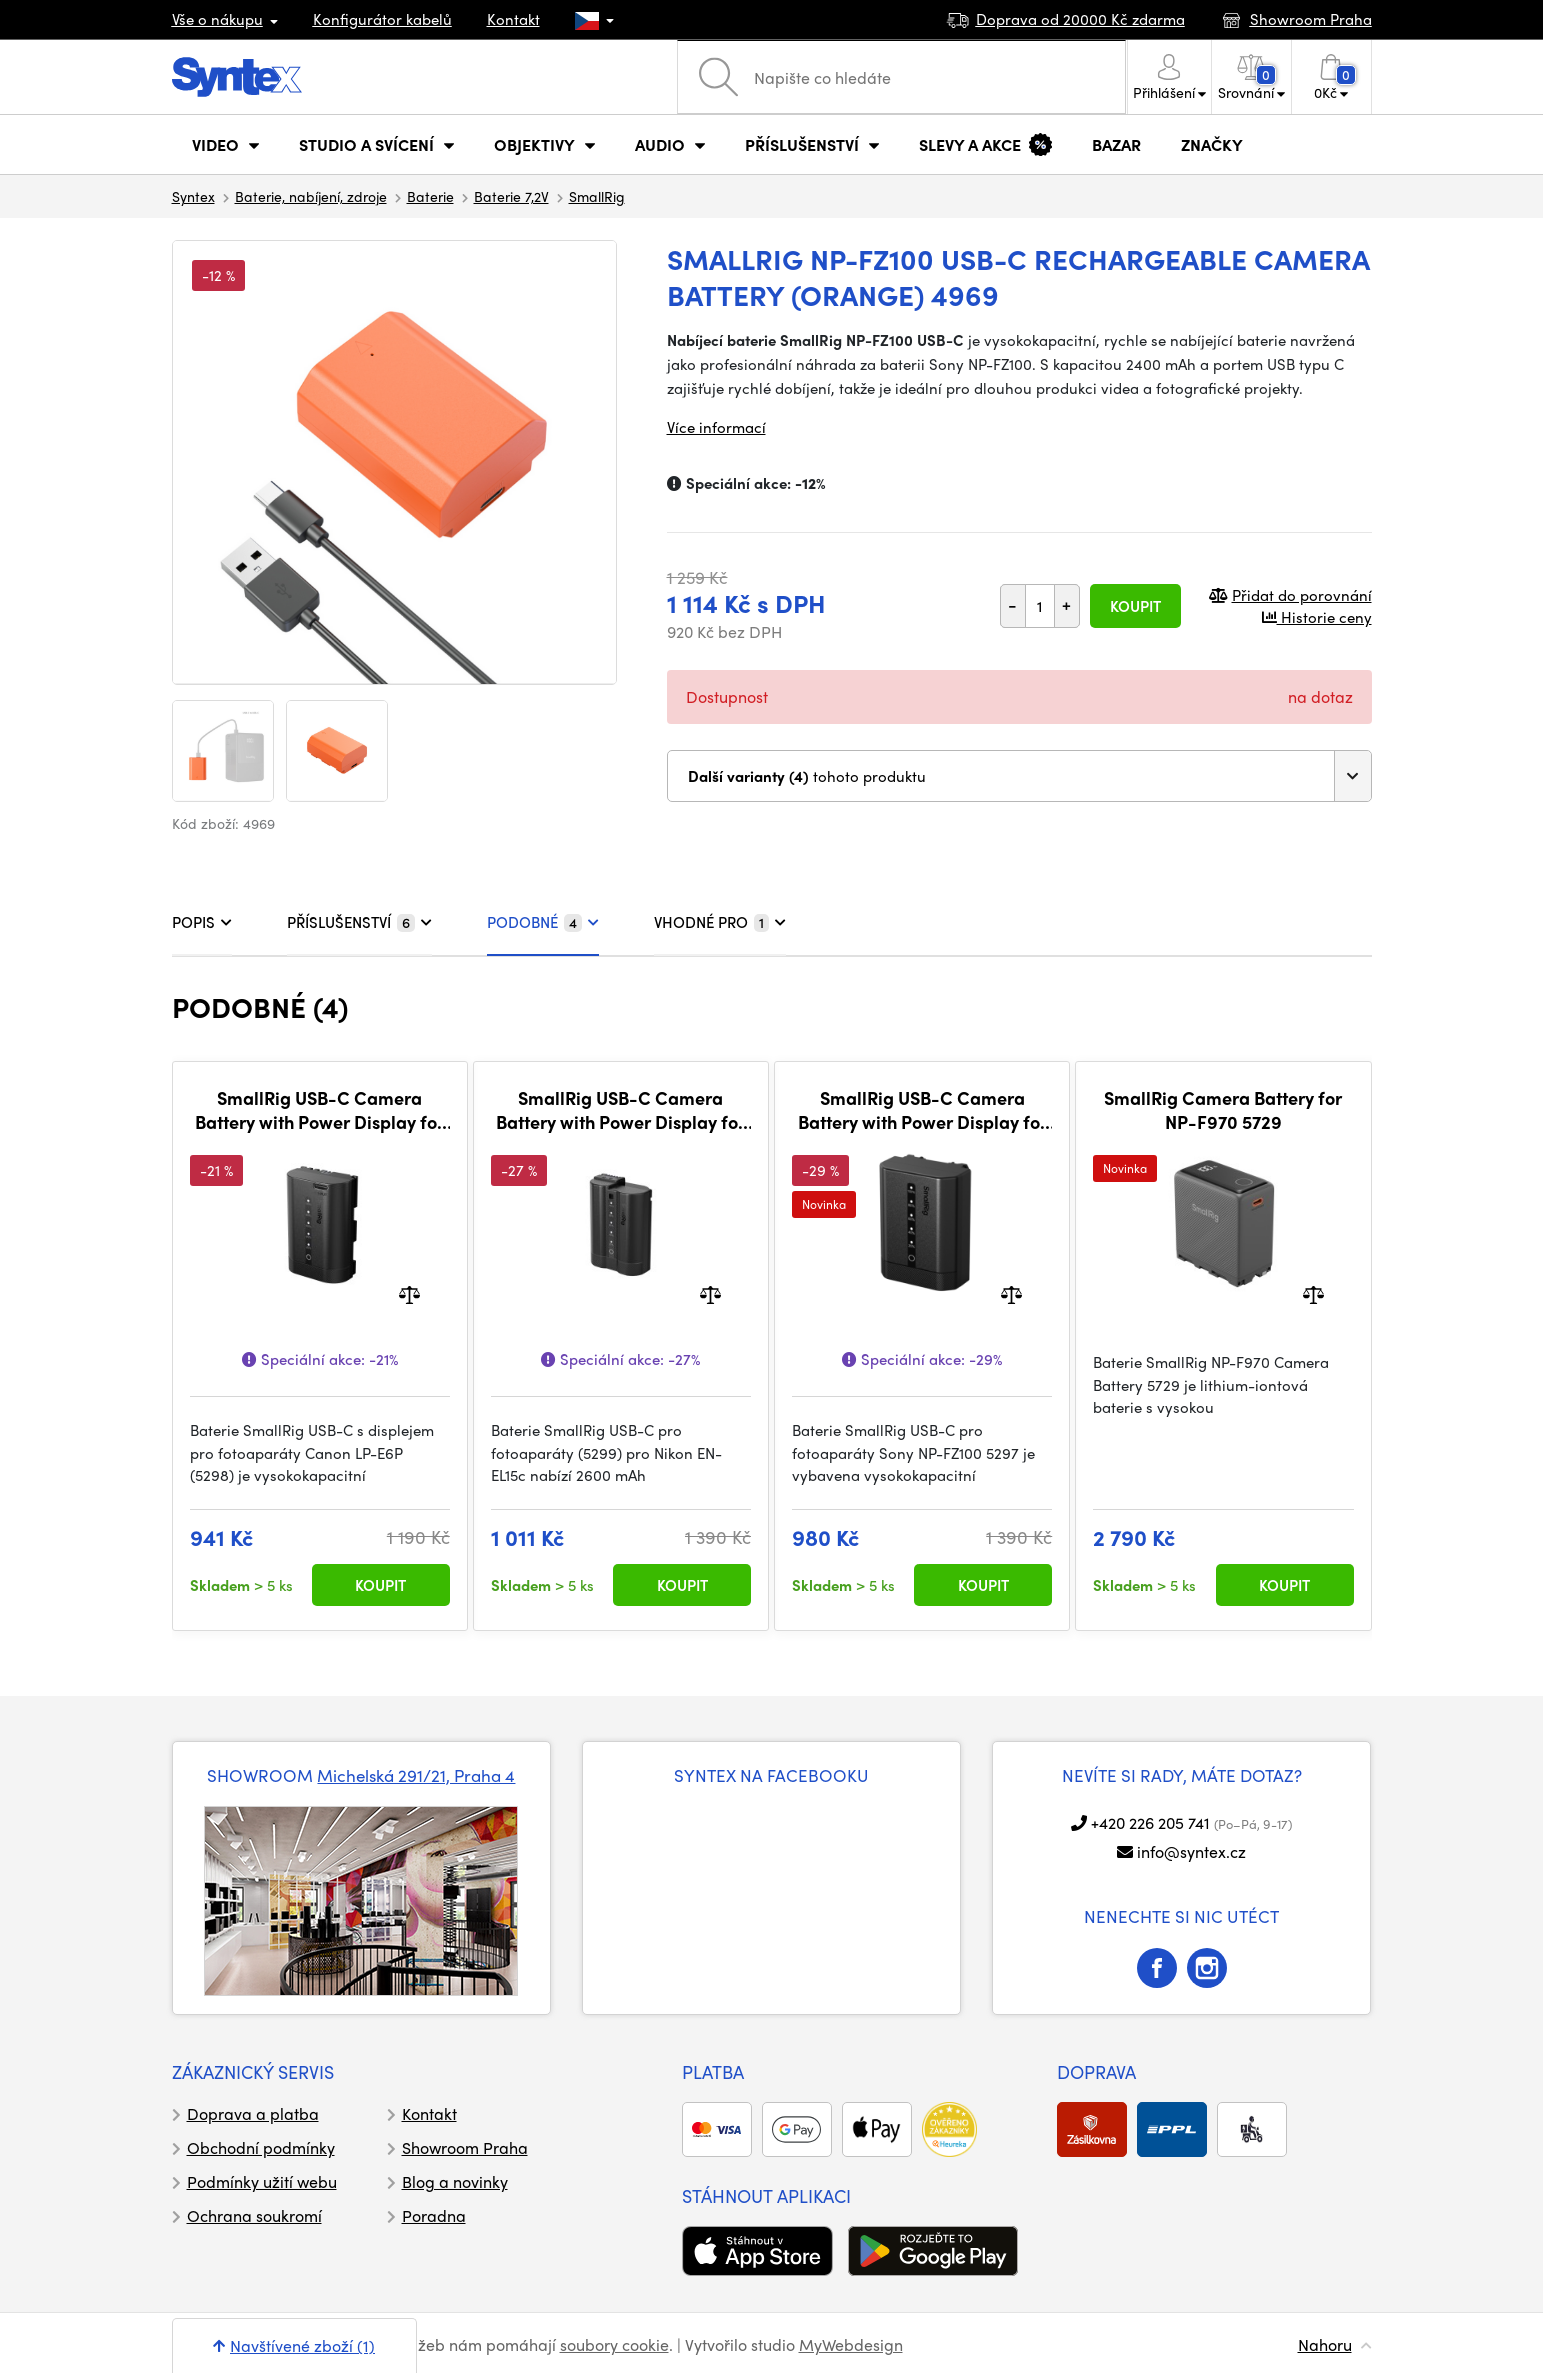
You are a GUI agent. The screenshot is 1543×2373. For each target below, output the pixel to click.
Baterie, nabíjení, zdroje (311, 196)
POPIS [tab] (202, 922)
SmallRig (597, 196)
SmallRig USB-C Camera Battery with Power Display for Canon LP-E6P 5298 (319, 1109)
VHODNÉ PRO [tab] (720, 922)
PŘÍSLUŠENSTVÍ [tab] (359, 922)
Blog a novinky (455, 2181)
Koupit (1135, 606)
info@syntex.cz (1191, 1851)
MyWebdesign (851, 2344)
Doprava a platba (253, 2113)
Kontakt (513, 19)
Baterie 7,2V (511, 196)
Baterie (430, 196)
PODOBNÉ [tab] (543, 922)
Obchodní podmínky (261, 2147)
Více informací (716, 427)
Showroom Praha (465, 2147)
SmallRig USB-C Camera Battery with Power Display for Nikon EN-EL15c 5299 (620, 1109)
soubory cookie (614, 2344)
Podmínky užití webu (262, 2181)
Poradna (434, 2215)
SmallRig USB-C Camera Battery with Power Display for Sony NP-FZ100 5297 (922, 1109)
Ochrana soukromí (254, 2215)
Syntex (193, 196)
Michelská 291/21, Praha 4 (416, 1775)
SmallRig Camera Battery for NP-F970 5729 (1223, 1109)
